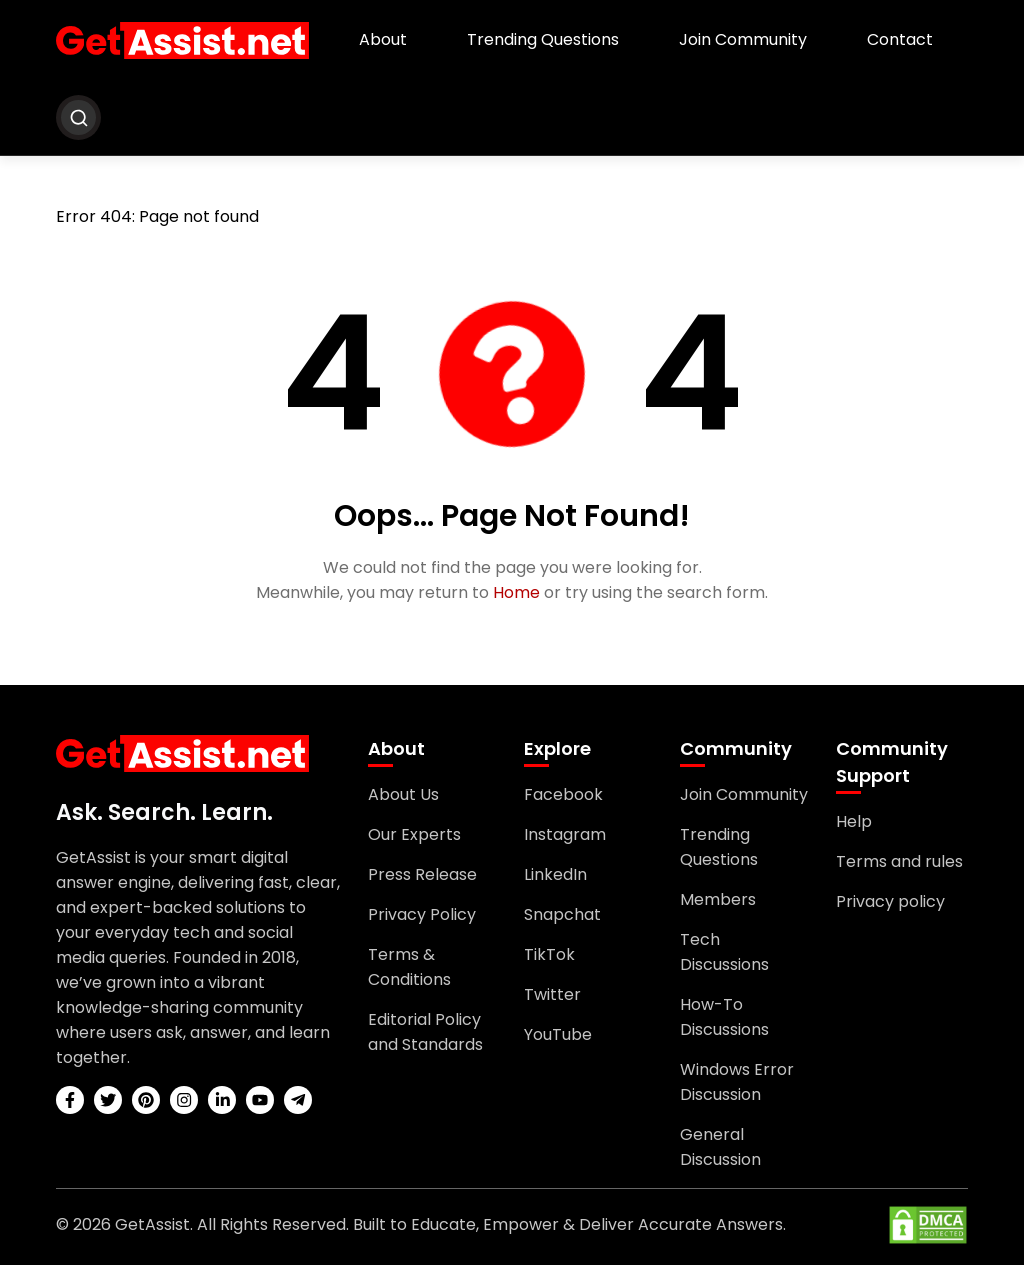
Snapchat (562, 914)
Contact (900, 39)
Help (854, 821)
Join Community (743, 39)
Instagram (565, 834)
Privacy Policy (422, 914)
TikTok (549, 954)
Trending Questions (543, 39)
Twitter (552, 994)
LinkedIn (555, 874)
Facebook (563, 794)
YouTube (558, 1034)
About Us (403, 794)
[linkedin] (222, 1100)
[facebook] (70, 1100)
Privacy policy (890, 901)
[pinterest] (146, 1100)
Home (516, 592)
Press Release (422, 874)
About (383, 39)
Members (718, 899)
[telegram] (298, 1100)
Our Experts (414, 834)
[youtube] (260, 1100)
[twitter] (108, 1100)
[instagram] (184, 1100)
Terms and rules (899, 861)
